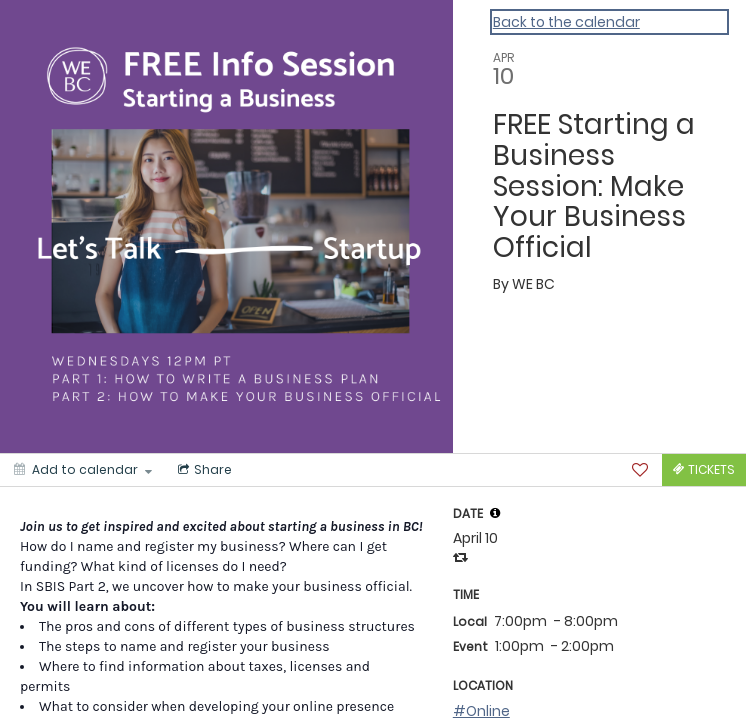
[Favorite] (640, 470)
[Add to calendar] (83, 470)
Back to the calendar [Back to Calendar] (566, 22)
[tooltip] (495, 513)
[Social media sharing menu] (203, 470)
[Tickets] (704, 470)
